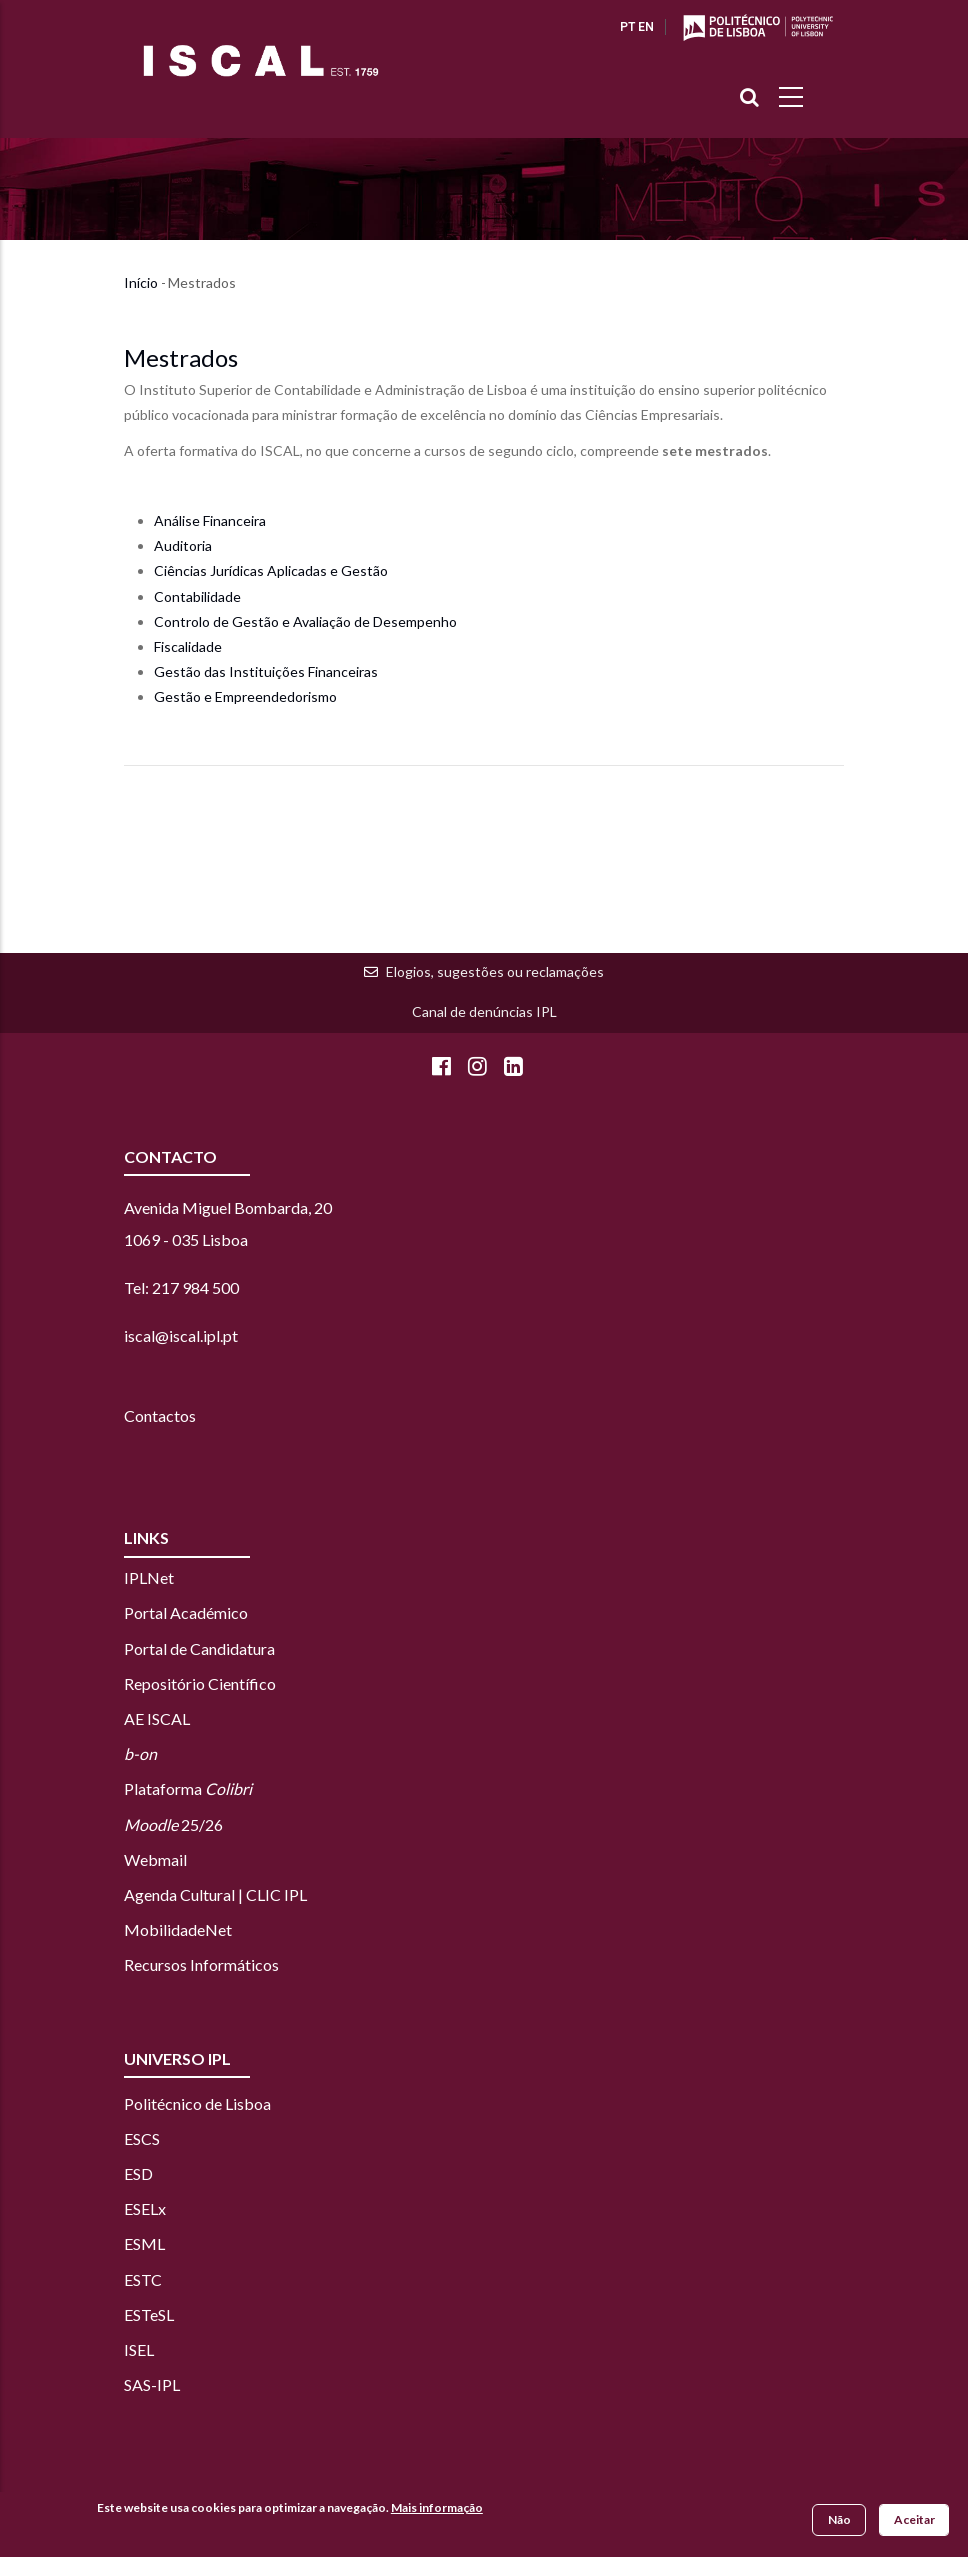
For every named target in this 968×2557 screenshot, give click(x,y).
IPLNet (149, 1577)
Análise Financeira (210, 520)
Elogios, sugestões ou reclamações (495, 971)
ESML (144, 2243)
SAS (137, 2384)
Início (141, 282)
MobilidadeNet (178, 1929)
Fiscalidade (188, 646)
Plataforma (188, 1788)
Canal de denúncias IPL (484, 1011)
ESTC (143, 2279)
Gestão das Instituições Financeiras (266, 671)
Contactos (160, 1415)
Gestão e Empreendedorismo (245, 696)
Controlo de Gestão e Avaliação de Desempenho (305, 621)
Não (839, 2521)
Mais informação (437, 2508)
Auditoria (183, 545)
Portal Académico (186, 1612)
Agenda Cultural (179, 1894)
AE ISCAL (157, 1718)
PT (627, 27)
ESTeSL (149, 2314)
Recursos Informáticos (201, 1964)
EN (646, 27)
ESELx (145, 2208)
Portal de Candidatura (199, 1648)
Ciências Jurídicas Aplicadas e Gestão (271, 570)
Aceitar (914, 2521)
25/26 (173, 1824)
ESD (138, 2173)
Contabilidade (197, 596)
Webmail (155, 1859)
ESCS (142, 2138)
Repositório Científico (200, 1683)
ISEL (139, 2349)
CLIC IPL (276, 1894)
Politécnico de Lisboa (197, 2103)
